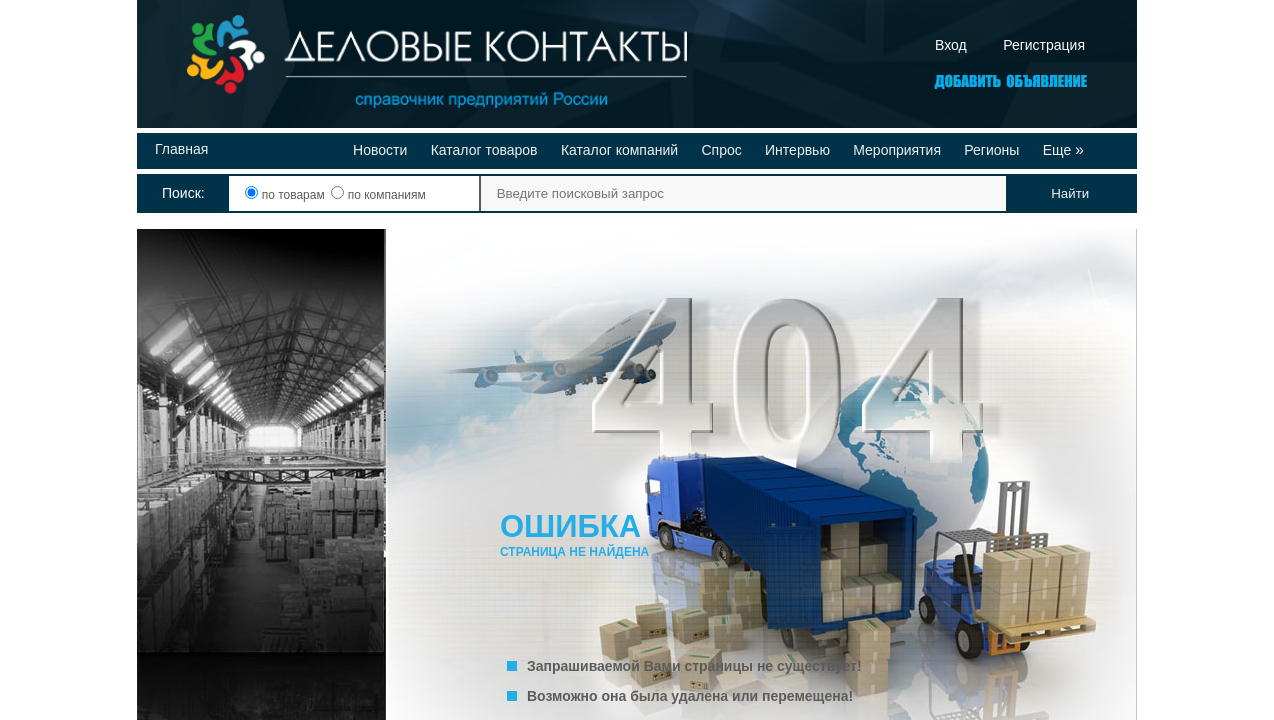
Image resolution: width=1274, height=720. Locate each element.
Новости (380, 150)
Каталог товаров (484, 150)
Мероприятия (897, 150)
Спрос (721, 150)
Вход (951, 45)
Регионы (991, 150)
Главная (181, 149)
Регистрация (1044, 45)
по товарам (286, 195)
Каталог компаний (619, 150)
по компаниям (378, 195)
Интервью (797, 150)
